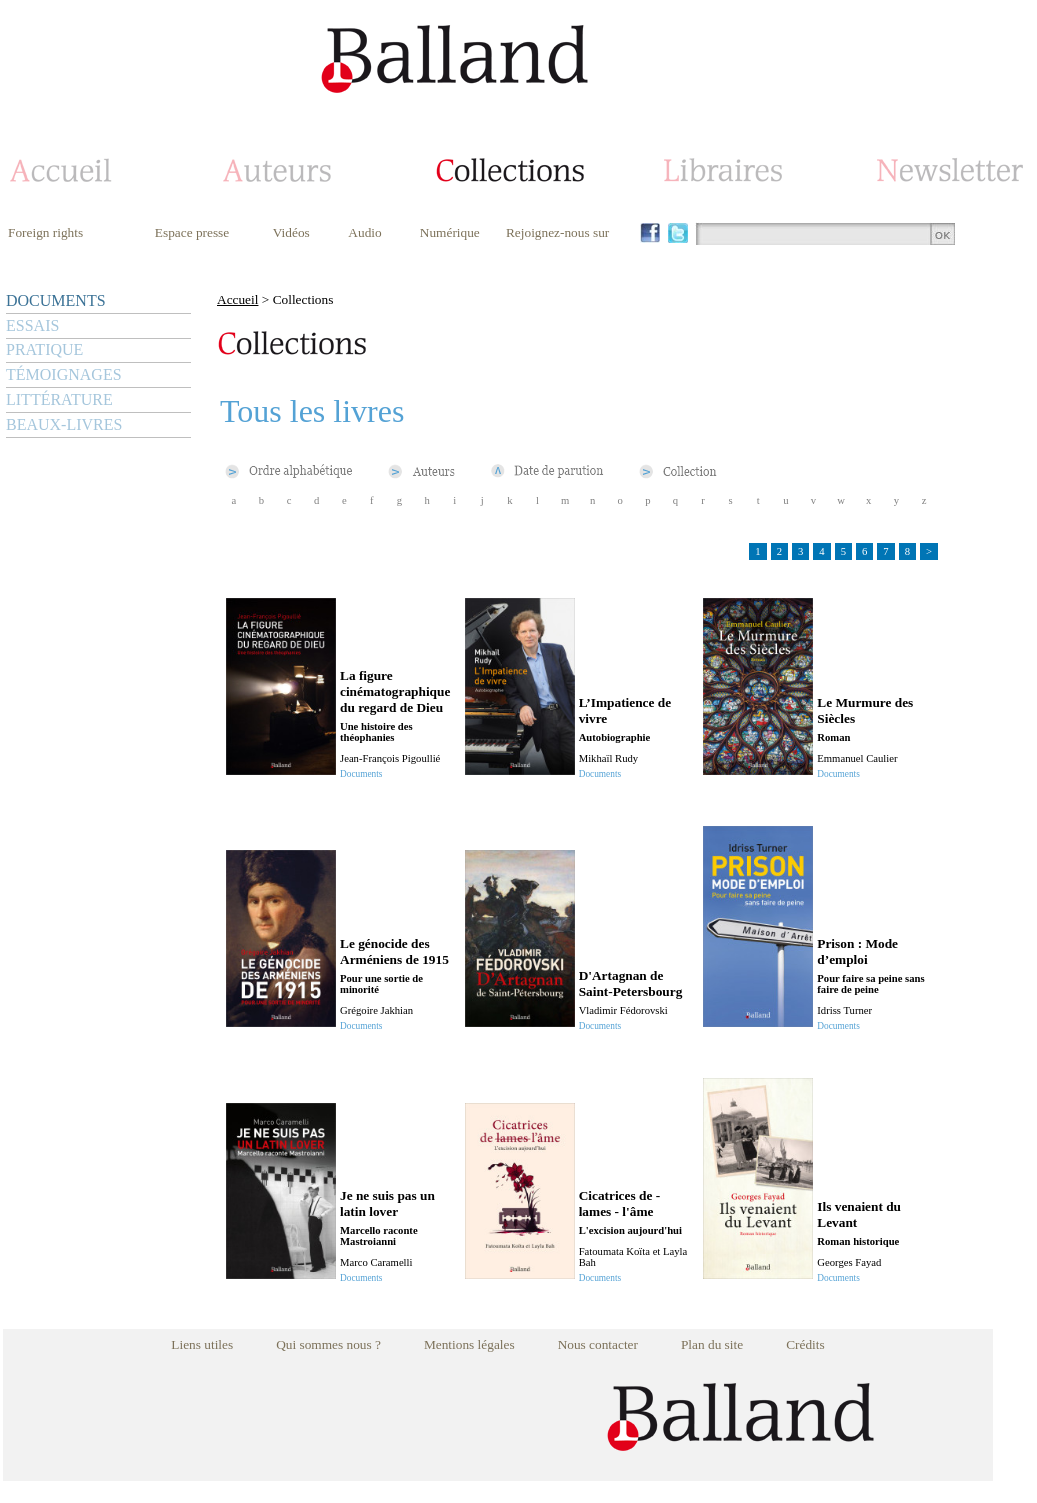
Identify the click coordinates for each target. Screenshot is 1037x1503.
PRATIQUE (44, 349)
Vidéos (291, 232)
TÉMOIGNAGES (64, 374)
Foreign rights (45, 232)
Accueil (237, 299)
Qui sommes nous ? (328, 1344)
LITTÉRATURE (59, 399)
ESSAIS (32, 325)
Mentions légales (469, 1344)
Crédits (805, 1344)
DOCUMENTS (56, 300)
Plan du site (712, 1344)
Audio (364, 232)
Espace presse (192, 232)
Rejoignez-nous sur (557, 232)
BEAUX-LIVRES (64, 424)
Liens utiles (202, 1344)
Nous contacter (598, 1344)
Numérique (450, 232)
